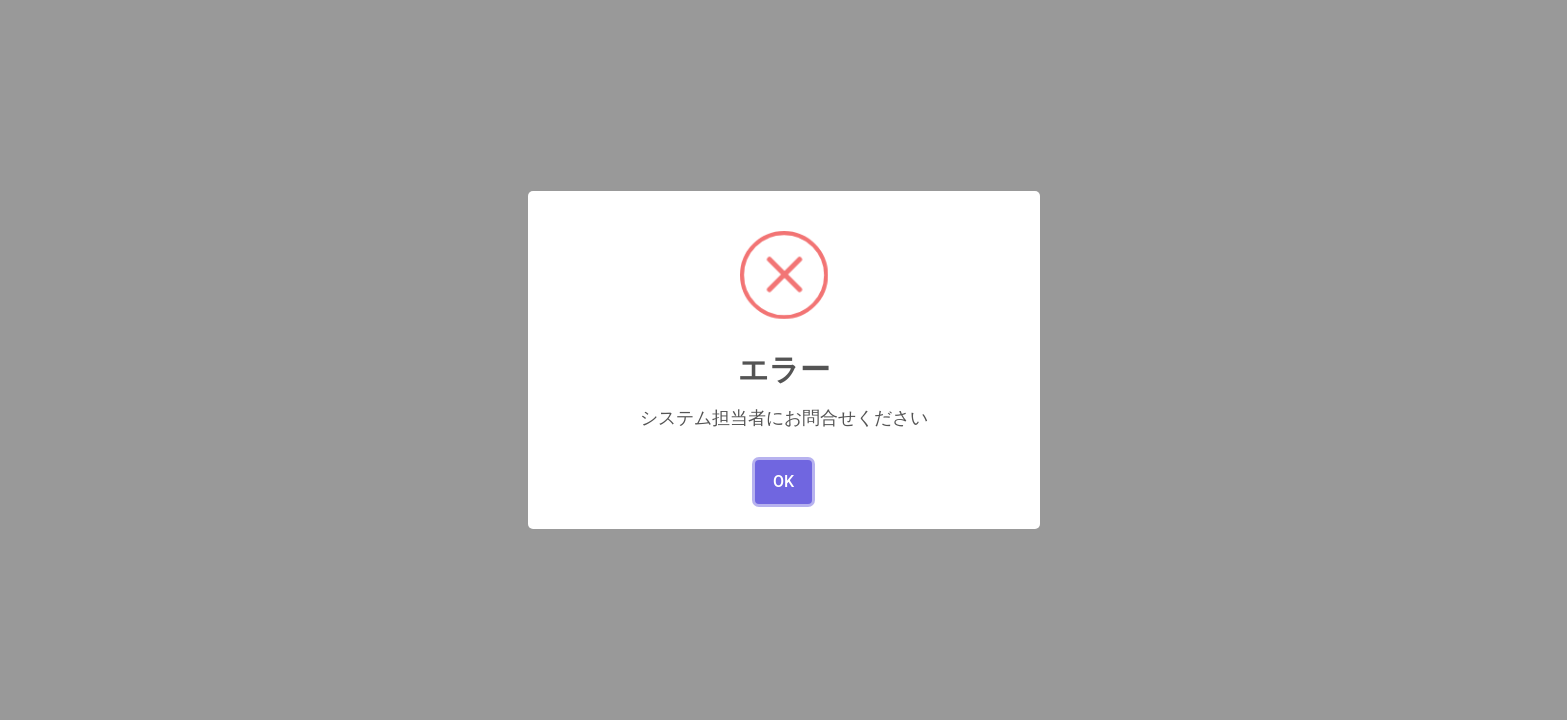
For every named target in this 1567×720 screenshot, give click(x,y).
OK (783, 481)
